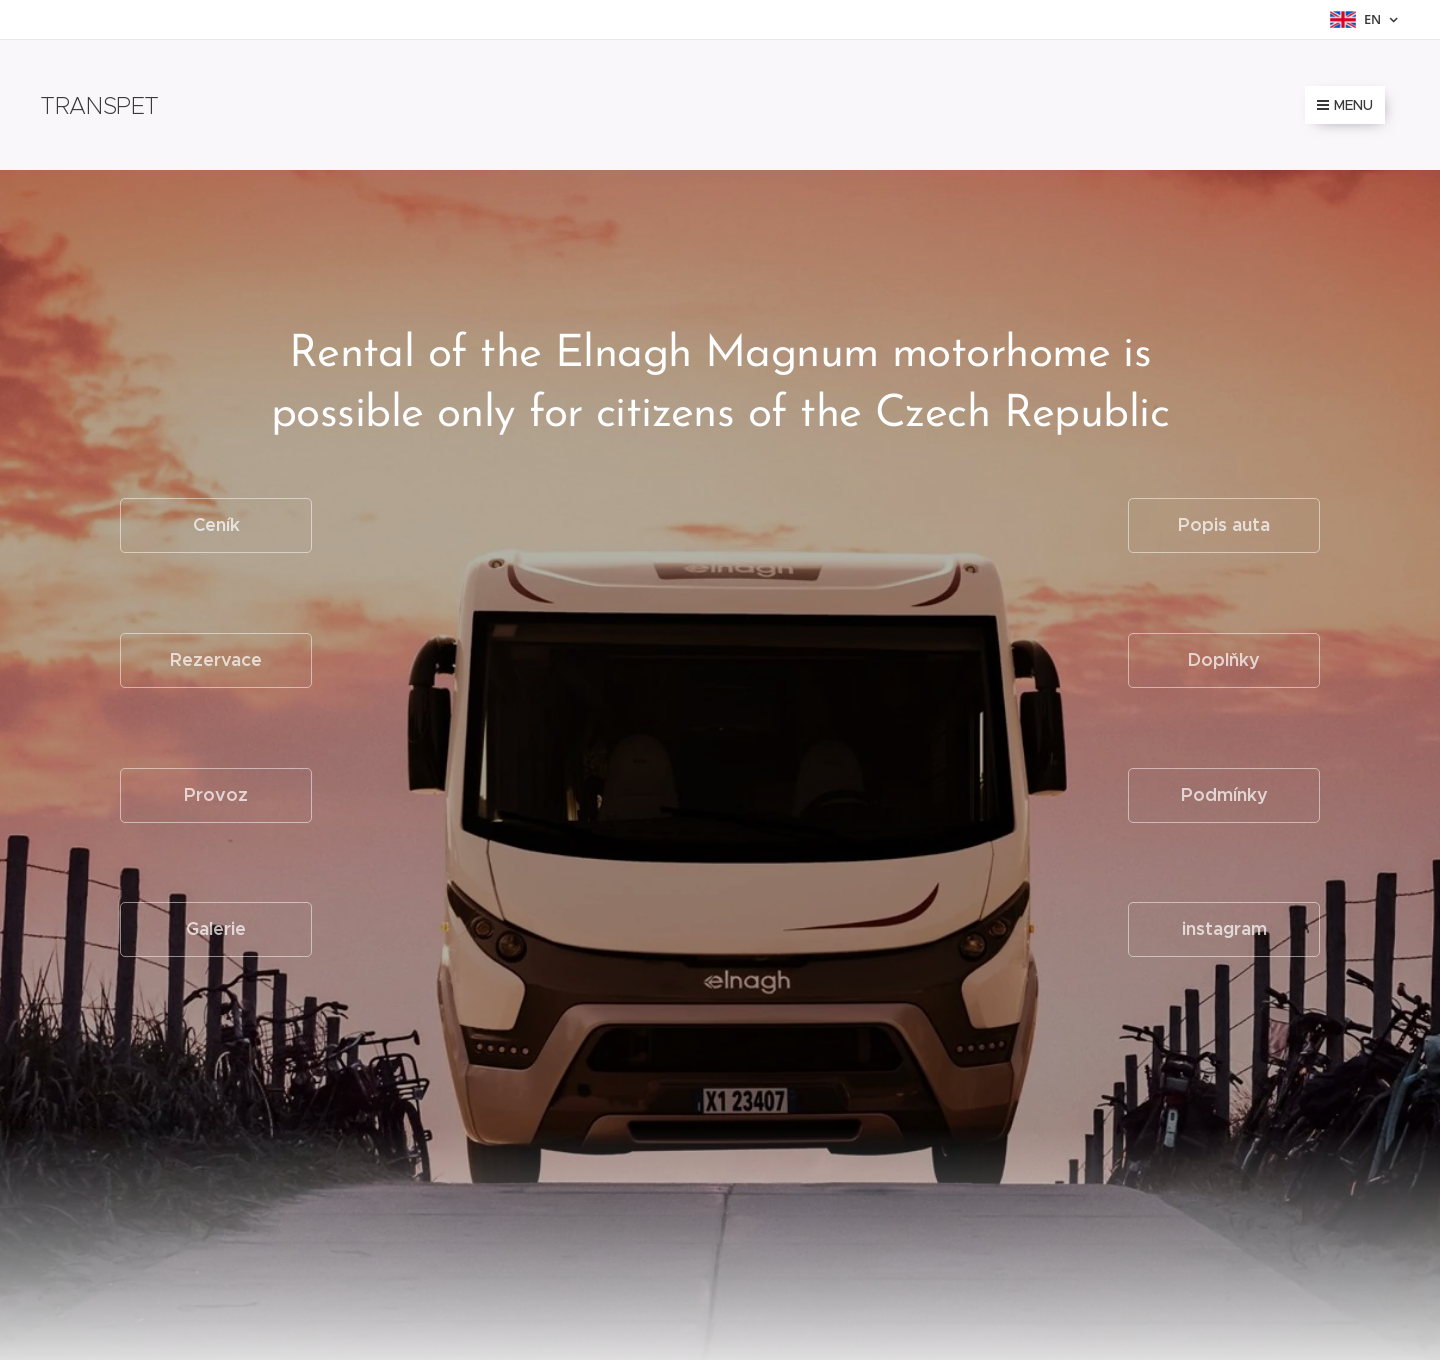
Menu (1345, 105)
